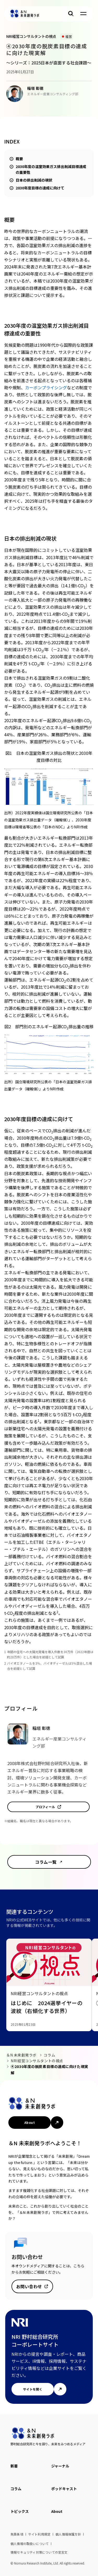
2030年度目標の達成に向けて (40, 187)
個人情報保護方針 (68, 2534)
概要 (19, 158)
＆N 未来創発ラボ (21, 2055)
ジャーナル (60, 2466)
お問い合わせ (29, 2286)
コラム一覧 (45, 1862)
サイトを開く (33, 2389)
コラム (49, 2055)
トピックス (19, 2511)
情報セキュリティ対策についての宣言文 (39, 2552)
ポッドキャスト (64, 2488)
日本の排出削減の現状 (34, 180)
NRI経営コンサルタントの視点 (37, 2060)
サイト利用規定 (39, 2534)
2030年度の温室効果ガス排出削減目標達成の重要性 (51, 169)
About (29, 2122)
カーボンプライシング (46, 387)
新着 (14, 2466)
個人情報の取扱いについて (29, 2543)
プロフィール (45, 1806)
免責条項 (16, 2534)
